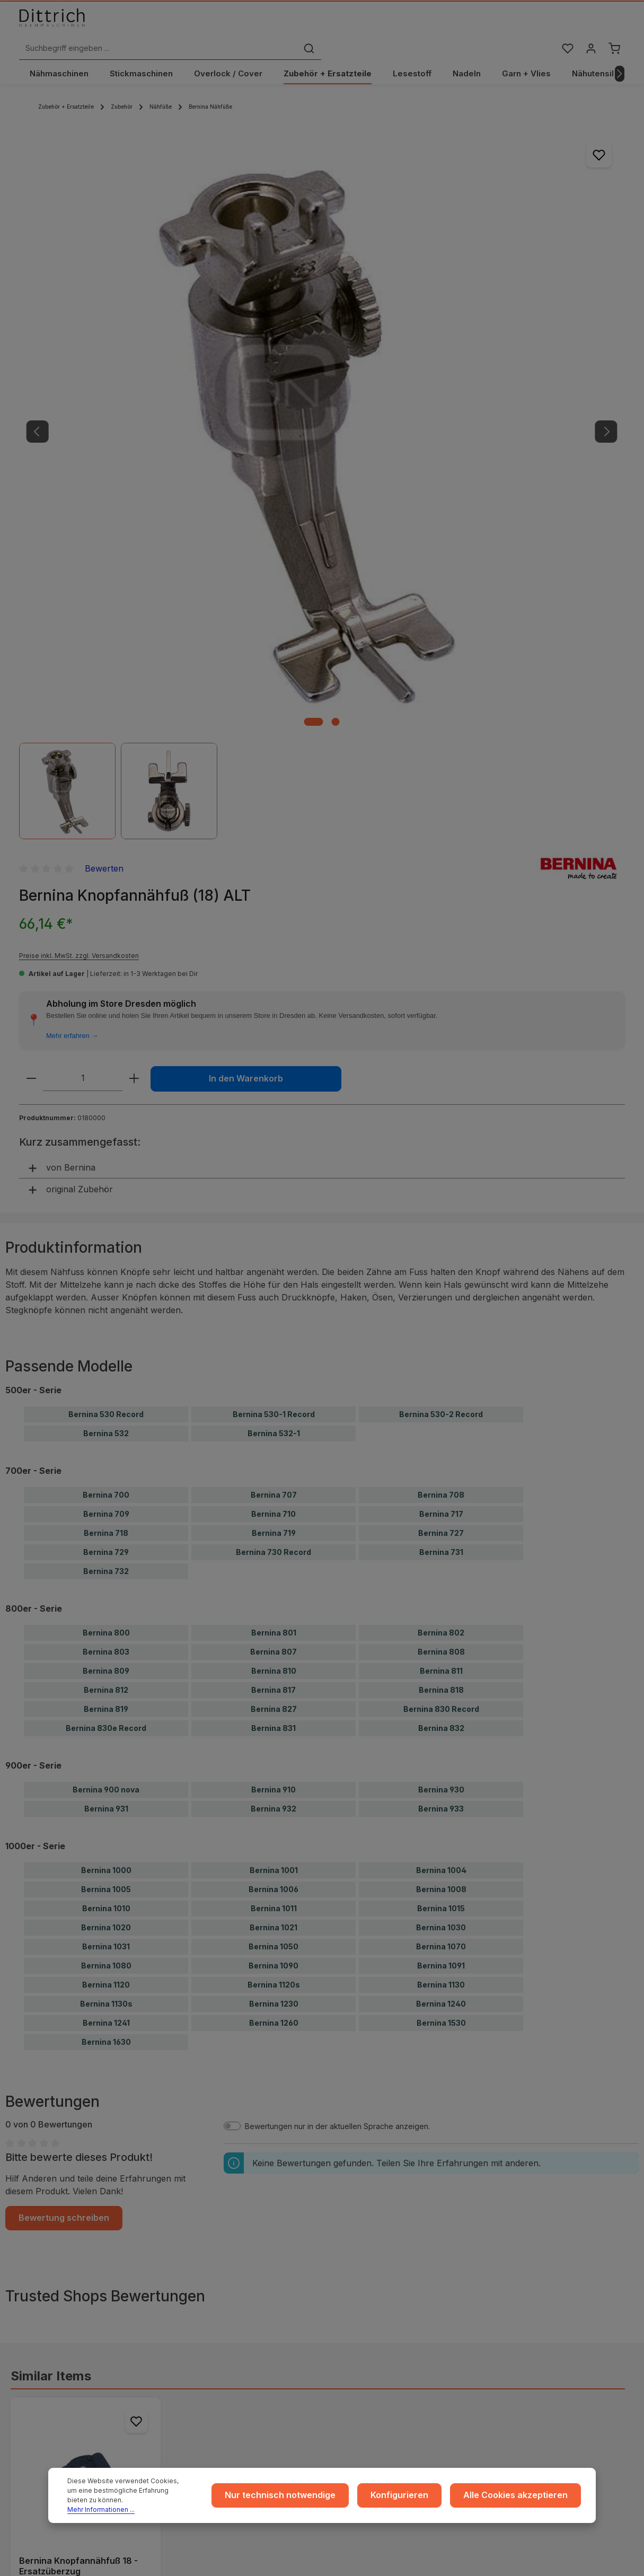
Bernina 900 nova (106, 1124)
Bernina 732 (106, 905)
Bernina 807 (273, 986)
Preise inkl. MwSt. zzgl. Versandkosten (445, 227)
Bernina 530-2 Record (441, 748)
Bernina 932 (273, 1143)
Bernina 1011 (274, 1242)
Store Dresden (367, 2314)
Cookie (193, 2314)
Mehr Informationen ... (101, 2509)
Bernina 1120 (106, 1319)
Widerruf (195, 2297)
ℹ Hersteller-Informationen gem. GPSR (322, 2183)
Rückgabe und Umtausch (385, 2297)
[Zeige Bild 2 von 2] (205, 452)
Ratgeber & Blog (531, 2247)
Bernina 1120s (274, 1319)
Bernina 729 (106, 886)
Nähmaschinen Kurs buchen (83, 2357)
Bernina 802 (441, 967)
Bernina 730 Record (273, 886)
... (343, 2247)
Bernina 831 (273, 1062)
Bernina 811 (441, 1005)
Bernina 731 (441, 886)
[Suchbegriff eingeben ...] (310, 28)
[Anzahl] (448, 368)
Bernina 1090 (273, 1300)
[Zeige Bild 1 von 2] (182, 452)
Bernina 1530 (441, 1357)
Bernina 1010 (106, 1242)
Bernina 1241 (106, 1357)
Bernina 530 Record (106, 748)
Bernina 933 (441, 1143)
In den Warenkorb (480, 402)
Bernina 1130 (441, 1319)
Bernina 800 (106, 967)
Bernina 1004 (441, 1204)
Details (86, 1996)
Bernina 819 (106, 1043)
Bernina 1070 (441, 1281)
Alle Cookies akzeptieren (523, 2500)
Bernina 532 (106, 767)
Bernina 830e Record (106, 1062)
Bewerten (470, 139)
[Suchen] (460, 28)
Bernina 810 (273, 1005)
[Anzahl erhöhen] (500, 368)
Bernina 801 (273, 967)
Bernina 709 (106, 848)
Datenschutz (202, 2280)
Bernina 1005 (106, 1223)
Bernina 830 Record (441, 1043)
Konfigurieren (419, 2500)
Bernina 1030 (441, 1262)
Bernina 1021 (273, 1262)
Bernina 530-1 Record (274, 748)
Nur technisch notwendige (312, 2500)
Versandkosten (583, 2556)
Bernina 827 (274, 1043)
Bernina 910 (273, 1124)
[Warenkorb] (613, 28)
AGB (187, 2264)
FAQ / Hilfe (520, 2331)
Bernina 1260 (273, 1357)
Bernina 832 (441, 1062)
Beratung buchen (65, 2367)
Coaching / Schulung (538, 2264)
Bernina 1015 (441, 1242)
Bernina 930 (441, 1124)
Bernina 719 (274, 867)
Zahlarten (357, 2280)
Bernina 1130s (106, 1338)
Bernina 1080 (106, 1300)
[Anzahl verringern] (397, 368)
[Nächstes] (619, 65)
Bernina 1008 (441, 1223)
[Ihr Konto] (588, 28)
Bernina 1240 (441, 1338)
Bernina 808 (441, 986)
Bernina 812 (106, 1024)
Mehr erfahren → (438, 326)
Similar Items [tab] (51, 1708)
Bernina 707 (274, 829)
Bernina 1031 (106, 1281)
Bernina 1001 (274, 1204)
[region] (191, 323)
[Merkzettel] (563, 28)
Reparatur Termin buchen (78, 2378)
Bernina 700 (106, 829)
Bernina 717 (441, 848)
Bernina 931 (106, 1143)
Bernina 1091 (441, 1300)
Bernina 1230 (273, 1338)
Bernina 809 (106, 1005)
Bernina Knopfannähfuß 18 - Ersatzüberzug (78, 1898)
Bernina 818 (441, 1024)
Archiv (352, 2331)
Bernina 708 (441, 829)
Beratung (518, 2280)
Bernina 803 (106, 986)
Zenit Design (350, 2560)
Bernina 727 (441, 867)
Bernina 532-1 (274, 767)
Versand (355, 2264)
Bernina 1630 (106, 1376)
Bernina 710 (273, 848)
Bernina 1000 (106, 1204)
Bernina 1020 (106, 1262)
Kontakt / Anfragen (534, 2314)
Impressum (198, 2247)
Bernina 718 (106, 867)
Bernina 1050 (273, 1281)
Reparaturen (523, 2297)
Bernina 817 (273, 1024)
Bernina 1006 (273, 1223)
